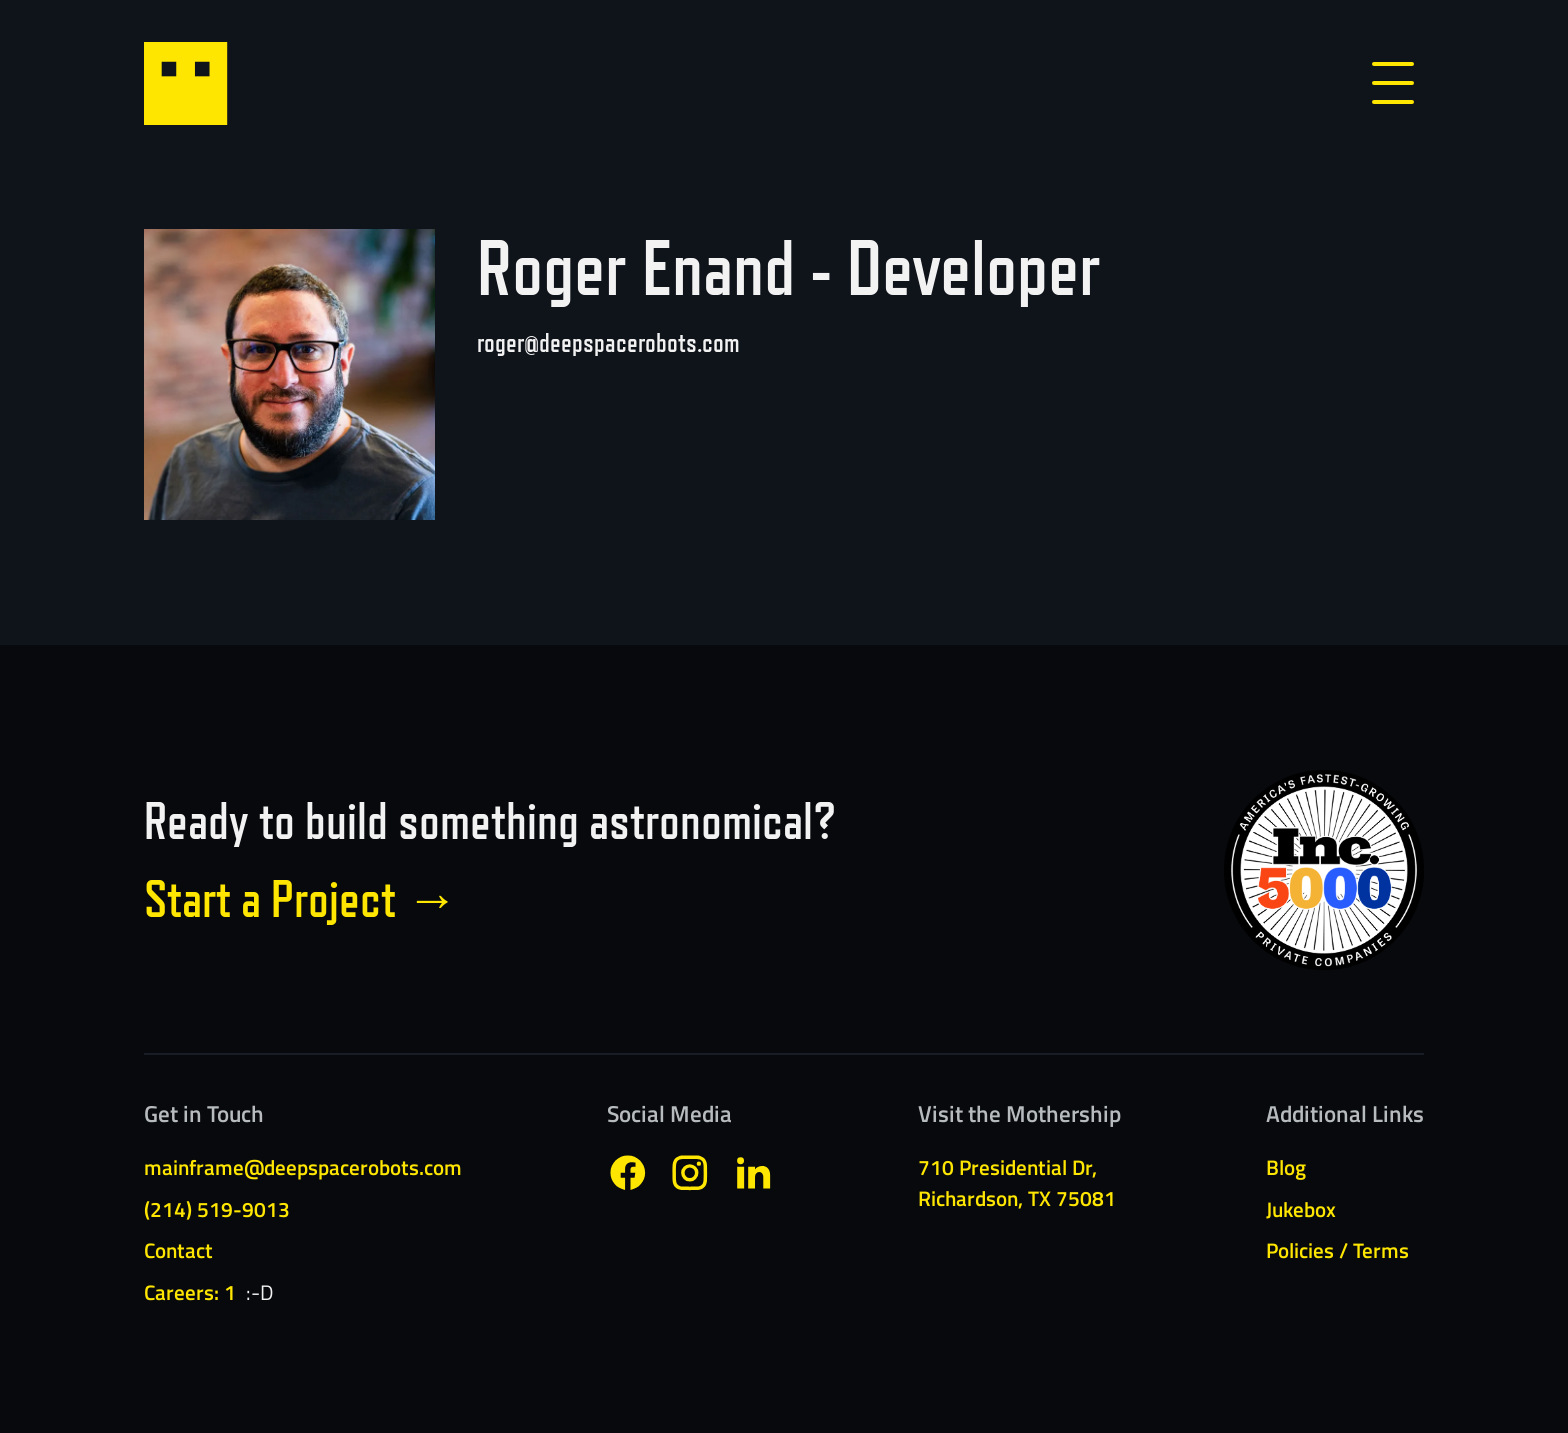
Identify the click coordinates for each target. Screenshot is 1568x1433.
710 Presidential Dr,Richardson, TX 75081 (1017, 1182)
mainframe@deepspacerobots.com (303, 1167)
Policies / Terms (1337, 1250)
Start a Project (301, 898)
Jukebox (1301, 1209)
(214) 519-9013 (217, 1209)
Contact (178, 1250)
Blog (1286, 1167)
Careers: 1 (190, 1292)
